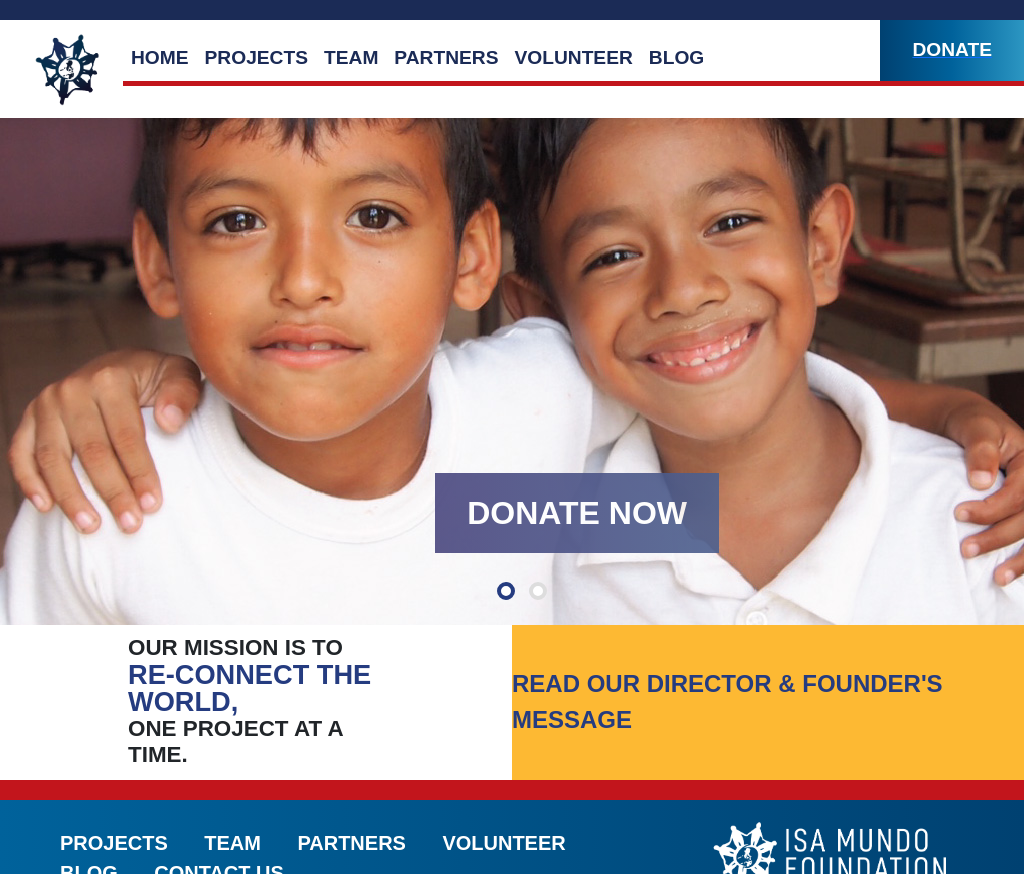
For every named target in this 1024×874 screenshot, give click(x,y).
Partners (446, 57)
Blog (676, 57)
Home (160, 57)
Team (351, 57)
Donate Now (577, 513)
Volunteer (573, 57)
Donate (952, 49)
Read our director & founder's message (727, 701)
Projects (256, 57)
